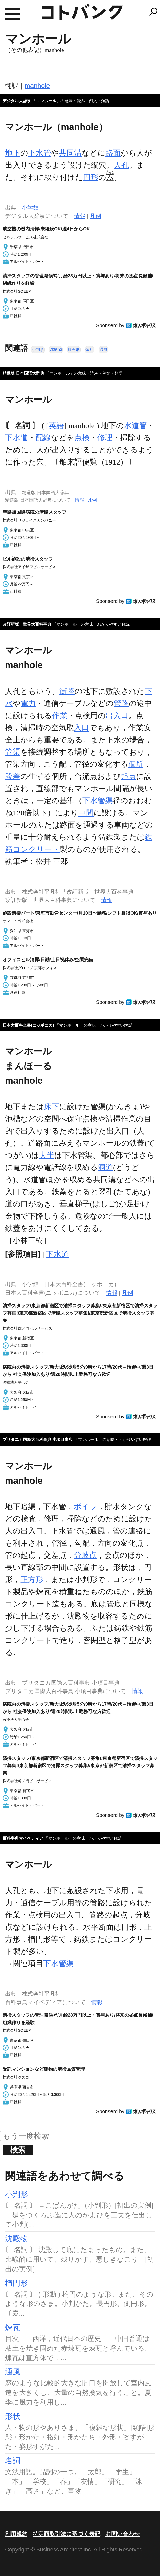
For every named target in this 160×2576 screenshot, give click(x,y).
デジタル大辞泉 (17, 101)
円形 (90, 177)
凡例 (95, 216)
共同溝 (70, 153)
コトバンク (82, 12)
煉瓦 (89, 349)
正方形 (31, 1579)
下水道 (16, 437)
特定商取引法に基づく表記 (66, 2534)
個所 (135, 764)
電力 (28, 703)
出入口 (117, 715)
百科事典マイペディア (23, 1838)
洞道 (105, 1167)
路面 (113, 153)
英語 (56, 425)
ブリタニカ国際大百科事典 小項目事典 (38, 1439)
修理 (105, 437)
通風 (103, 349)
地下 (12, 153)
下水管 (39, 153)
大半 (46, 1155)
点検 (82, 437)
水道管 (135, 425)
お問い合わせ (122, 2534)
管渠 (12, 752)
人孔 (121, 165)
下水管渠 (97, 800)
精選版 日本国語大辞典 (23, 373)
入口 (81, 727)
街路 (67, 691)
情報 (79, 216)
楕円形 (74, 349)
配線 (43, 437)
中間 (86, 813)
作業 (59, 715)
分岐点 (85, 1555)
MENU (12, 14)
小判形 (38, 349)
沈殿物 (56, 349)
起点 (128, 776)
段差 (12, 776)
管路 (121, 703)
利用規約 (16, 2534)
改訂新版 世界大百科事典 (27, 624)
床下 (51, 1106)
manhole (37, 85)
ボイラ (85, 1506)
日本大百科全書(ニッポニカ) (28, 1025)
